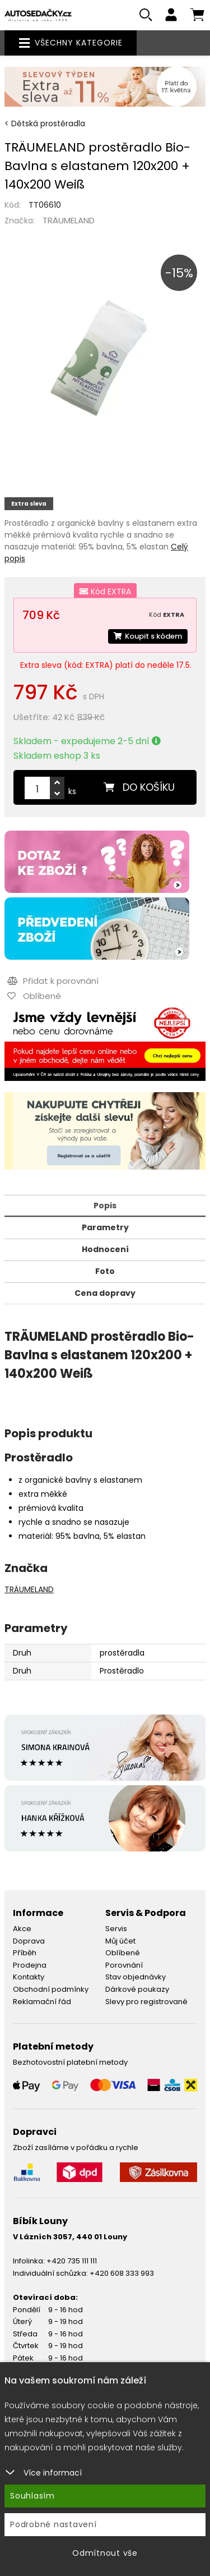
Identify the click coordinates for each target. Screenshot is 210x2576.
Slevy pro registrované (146, 2001)
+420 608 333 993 (122, 2273)
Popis (105, 1205)
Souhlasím (32, 2495)
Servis (116, 1928)
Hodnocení (105, 1249)
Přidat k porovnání (53, 981)
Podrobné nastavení (53, 2524)
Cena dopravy (105, 1293)
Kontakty (28, 1977)
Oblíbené (122, 1952)
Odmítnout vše (105, 2553)
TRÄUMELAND (69, 220)
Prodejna (29, 1965)
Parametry (105, 1227)
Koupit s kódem (148, 636)
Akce (22, 1928)
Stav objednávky (135, 1977)
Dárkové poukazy (137, 1989)
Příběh (24, 1952)
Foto (105, 1271)
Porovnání (124, 1965)
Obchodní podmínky (50, 1989)
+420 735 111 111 (71, 2261)
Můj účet (120, 1941)
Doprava (29, 1941)
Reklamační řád (42, 2001)
